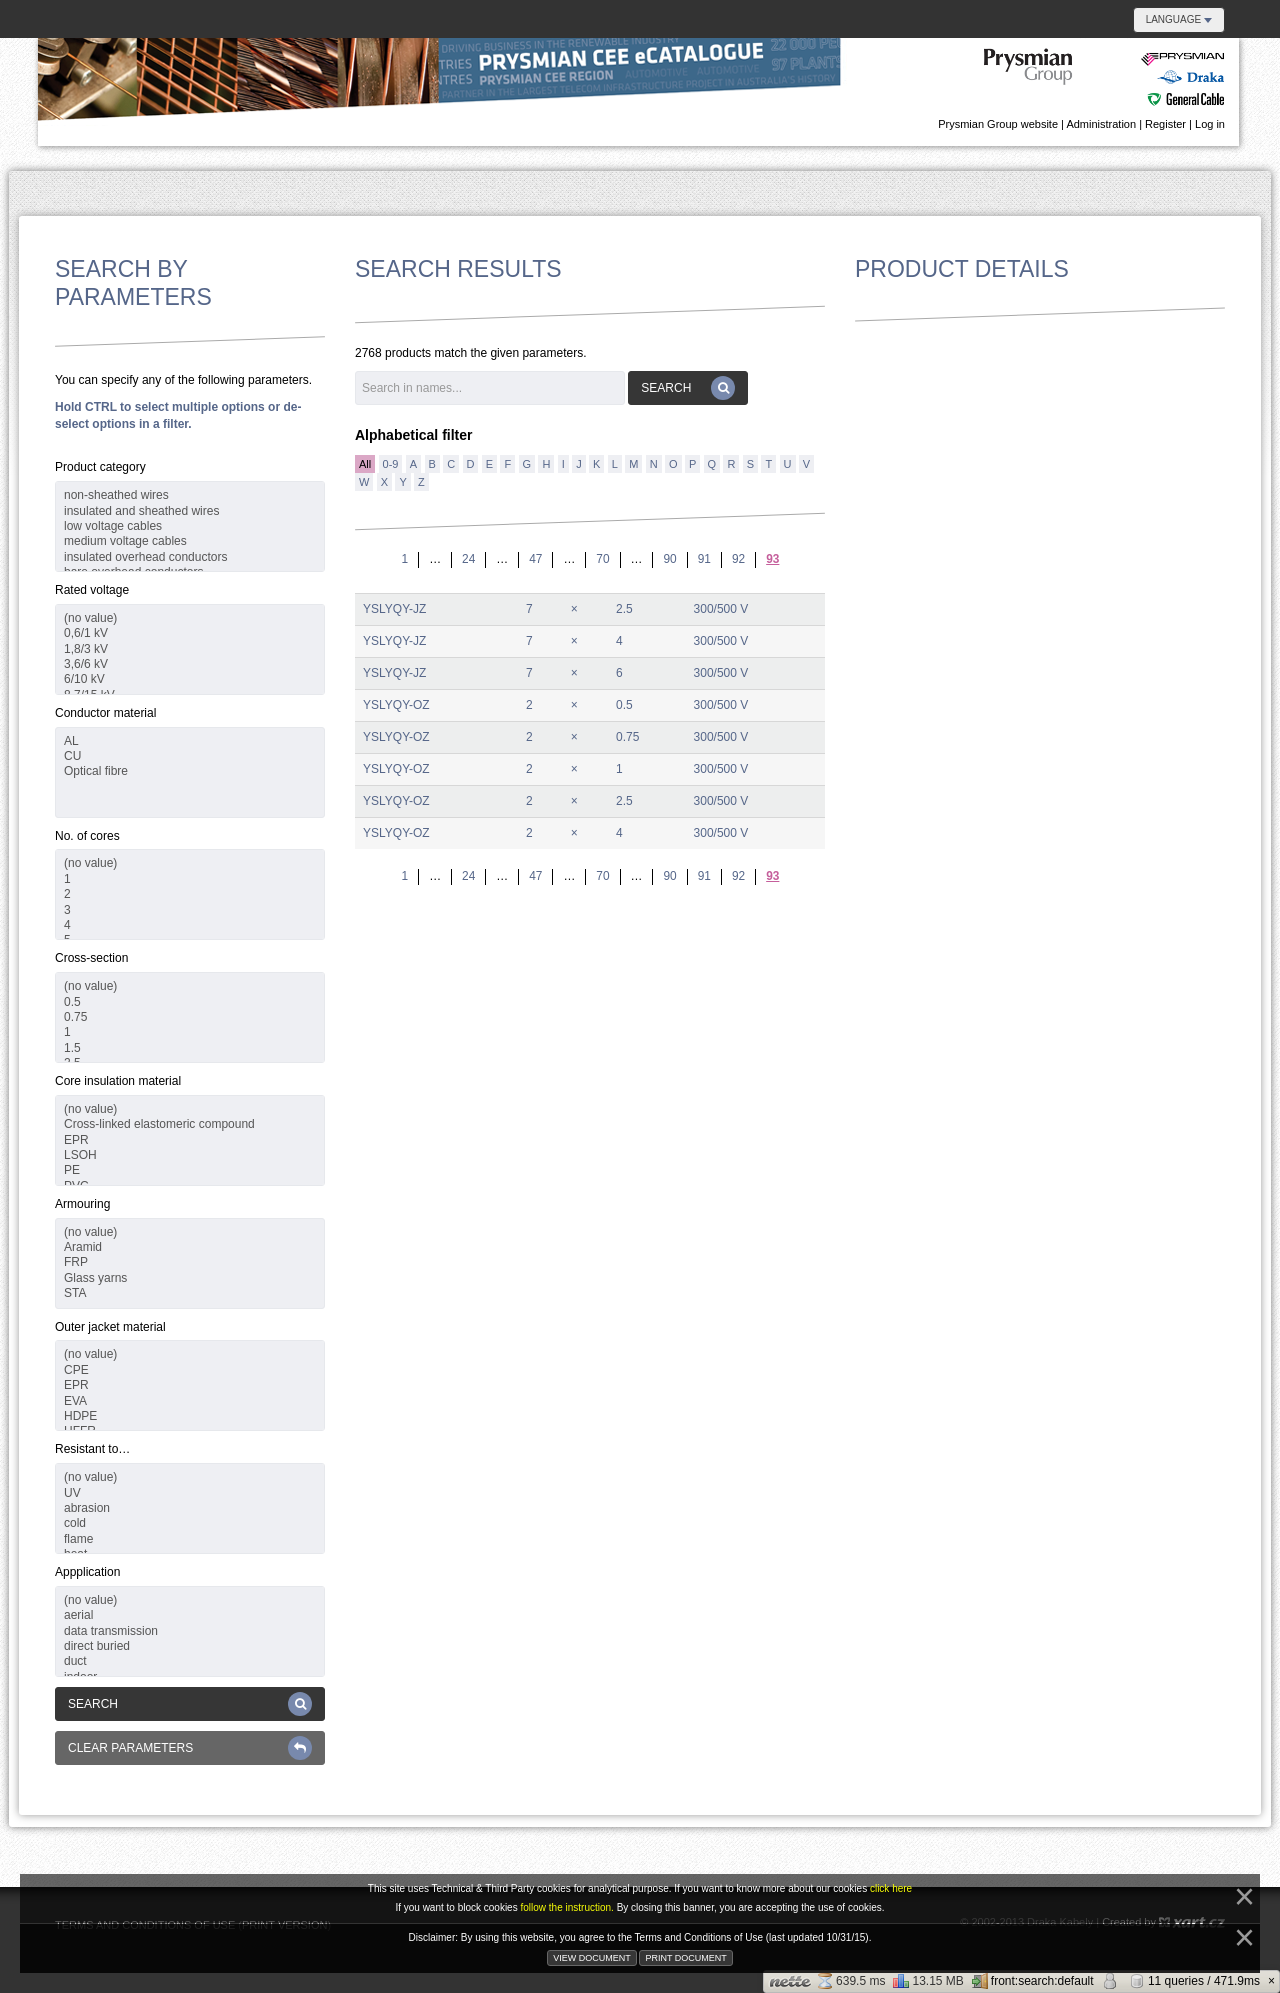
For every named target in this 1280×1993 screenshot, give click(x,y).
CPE (190, 1370)
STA (190, 1293)
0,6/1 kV (190, 633)
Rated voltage (92, 590)
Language (1179, 19)
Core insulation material (118, 1081)
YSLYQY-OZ (396, 705)
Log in (1210, 124)
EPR (190, 1140)
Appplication (87, 1572)
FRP (190, 1262)
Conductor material (105, 713)
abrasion (190, 1508)
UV (190, 1493)
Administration (1101, 124)
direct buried (190, 1646)
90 (669, 559)
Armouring (82, 1204)
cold (190, 1523)
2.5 (624, 609)
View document (592, 1958)
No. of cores (87, 836)
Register (1165, 124)
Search (190, 1704)
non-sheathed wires (190, 495)
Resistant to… (92, 1449)
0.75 (190, 1017)
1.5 (190, 1048)
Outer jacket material (110, 1327)
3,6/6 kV (190, 664)
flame (190, 1539)
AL (190, 741)
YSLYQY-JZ (394, 609)
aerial (190, 1615)
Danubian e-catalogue (1104, 78)
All (365, 464)
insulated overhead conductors (190, 557)
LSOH (190, 1155)
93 (772, 559)
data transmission (190, 1631)
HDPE (190, 1416)
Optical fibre (190, 771)
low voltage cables (190, 526)
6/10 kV (190, 679)
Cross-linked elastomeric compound (190, 1124)
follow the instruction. (568, 1907)
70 (602, 559)
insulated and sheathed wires (190, 511)
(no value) (190, 618)
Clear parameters (190, 1748)
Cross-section (91, 958)
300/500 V (721, 609)
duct (190, 1661)
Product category (100, 467)
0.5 (190, 1002)
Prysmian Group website (998, 124)
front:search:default (1033, 1981)
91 (704, 559)
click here (891, 1888)
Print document (685, 1958)
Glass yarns (190, 1278)
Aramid (190, 1247)
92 (738, 559)
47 (535, 559)
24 (468, 559)
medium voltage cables (190, 541)
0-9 (391, 464)
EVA (190, 1401)
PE (190, 1170)
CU (190, 756)
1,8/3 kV (190, 649)
